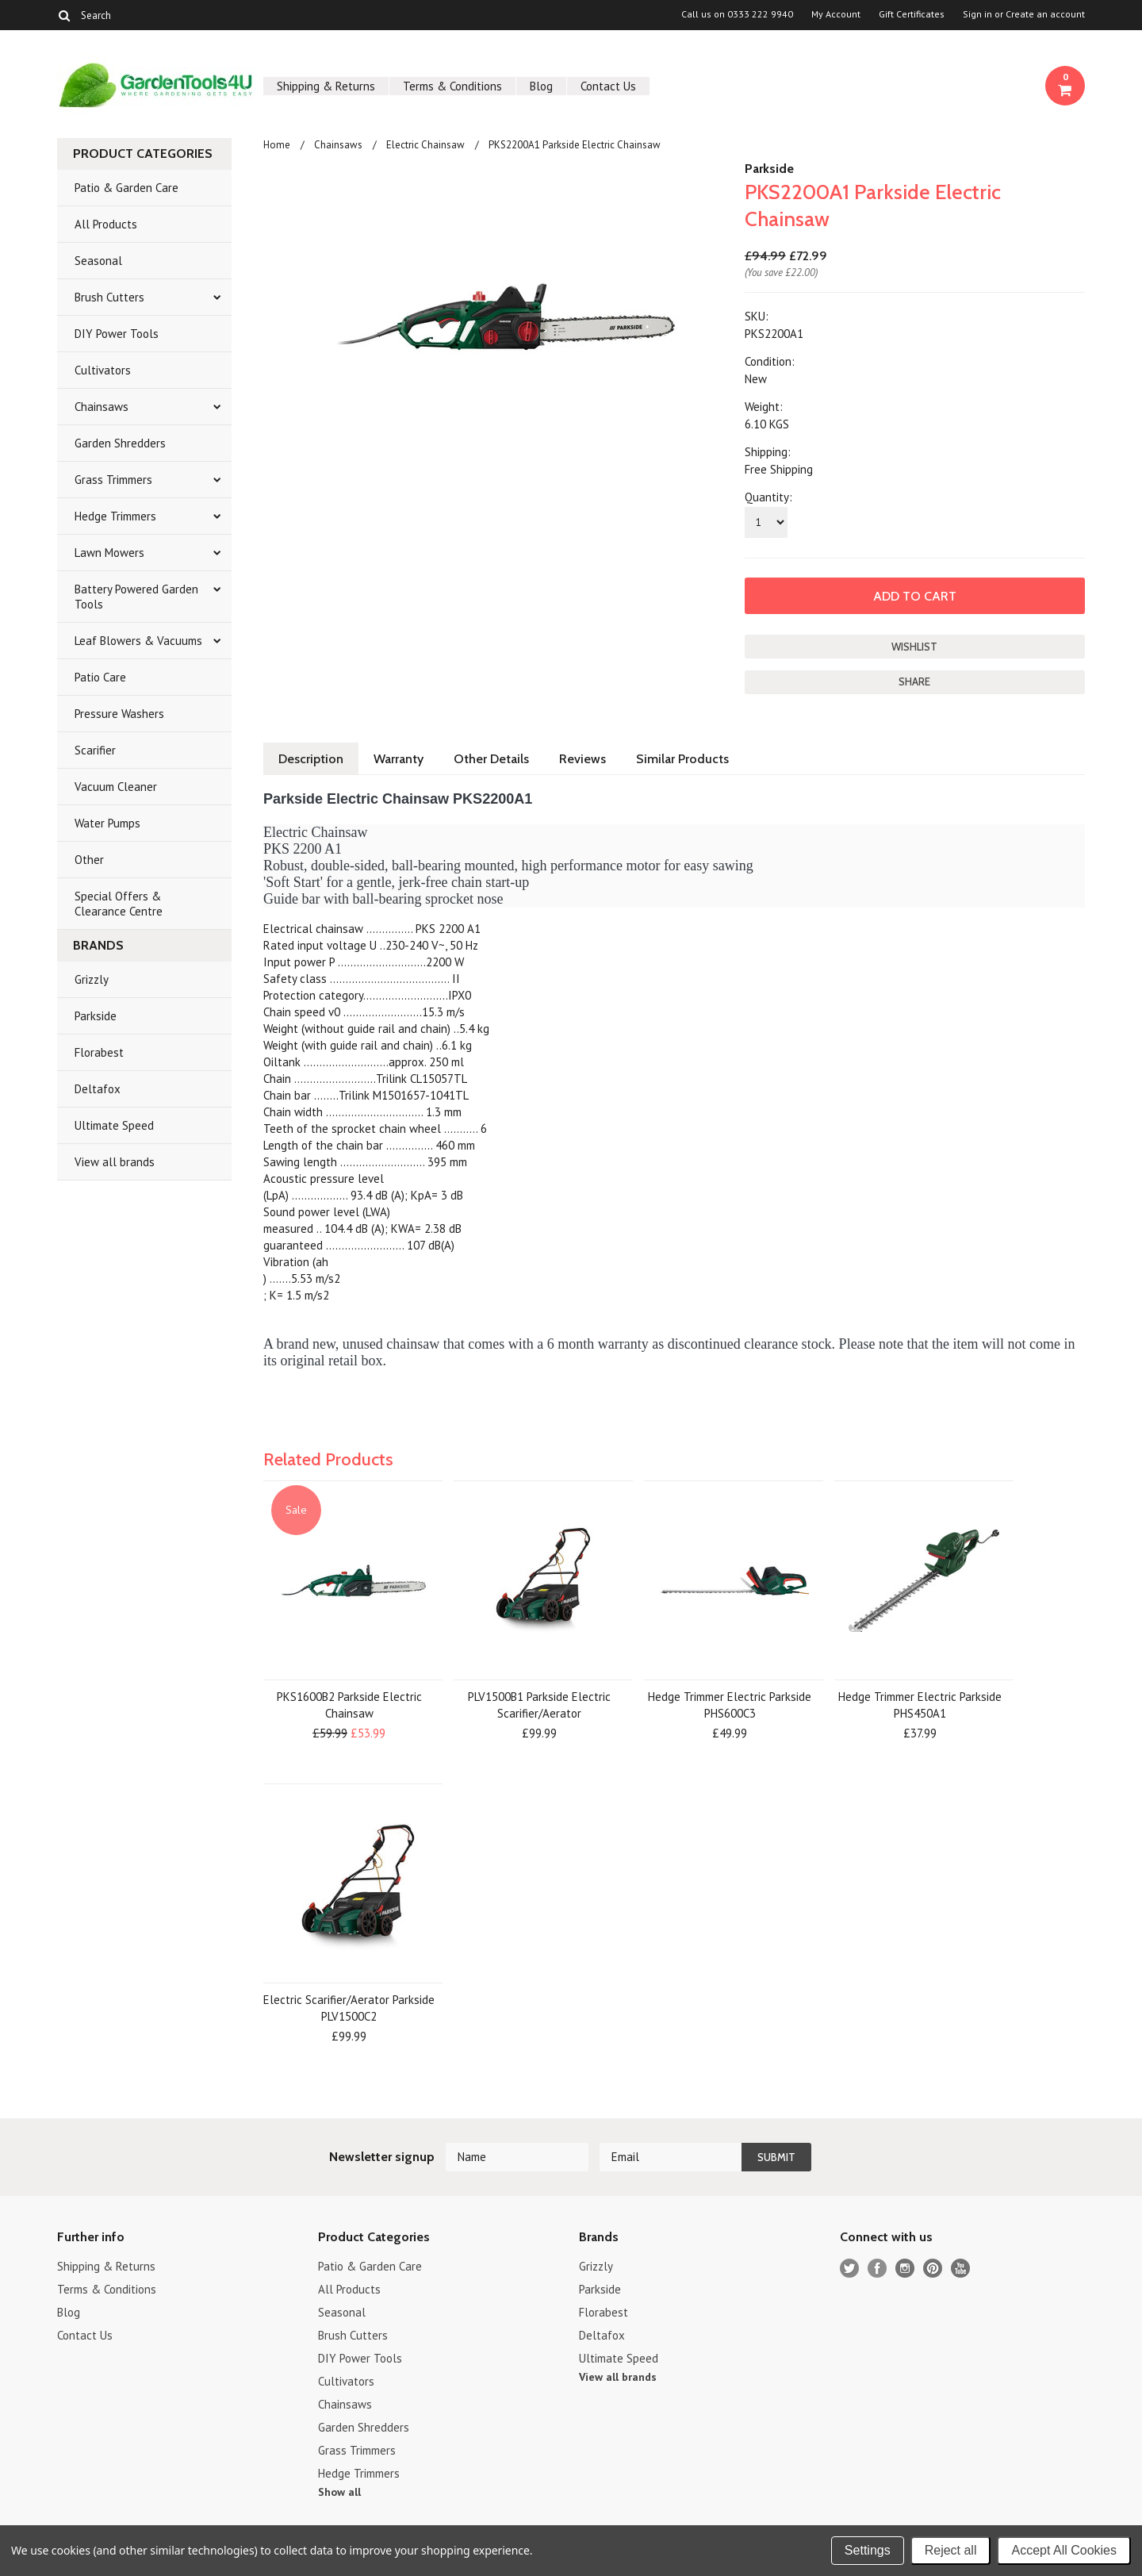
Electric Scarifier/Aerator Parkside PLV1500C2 (349, 2008)
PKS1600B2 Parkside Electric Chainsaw (349, 1705)
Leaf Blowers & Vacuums (138, 640)
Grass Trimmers (113, 479)
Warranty (398, 758)
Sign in (977, 14)
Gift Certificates (912, 14)
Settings (868, 2550)
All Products (106, 224)
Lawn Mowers (109, 552)
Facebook (877, 2268)
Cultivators (103, 370)
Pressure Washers (119, 713)
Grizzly (92, 979)
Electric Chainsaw (425, 145)
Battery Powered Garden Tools (136, 597)
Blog (541, 86)
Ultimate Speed (114, 1125)
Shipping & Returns (326, 86)
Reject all (951, 2550)
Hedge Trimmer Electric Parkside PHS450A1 (920, 1705)
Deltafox (98, 1088)
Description (310, 758)
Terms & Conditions (452, 86)
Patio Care (100, 677)
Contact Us (608, 86)
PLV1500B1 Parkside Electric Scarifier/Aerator (539, 1705)
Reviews (582, 758)
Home (276, 145)
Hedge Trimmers (115, 516)
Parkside (96, 1015)
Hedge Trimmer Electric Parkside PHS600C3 (729, 1705)
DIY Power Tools (117, 333)
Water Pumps (107, 823)
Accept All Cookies (1064, 2550)
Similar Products (682, 758)
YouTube (961, 2268)
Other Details (491, 758)
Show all (339, 2492)
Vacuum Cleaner (116, 786)
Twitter (850, 2268)
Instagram (905, 2268)
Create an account (1045, 14)
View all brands (115, 1161)
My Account (835, 14)
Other (89, 859)
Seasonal (98, 260)
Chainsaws (101, 406)
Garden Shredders (120, 443)
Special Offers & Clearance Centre (119, 904)
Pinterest (933, 2268)
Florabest (99, 1052)
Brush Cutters (109, 297)
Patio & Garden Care (126, 187)
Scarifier (95, 750)
